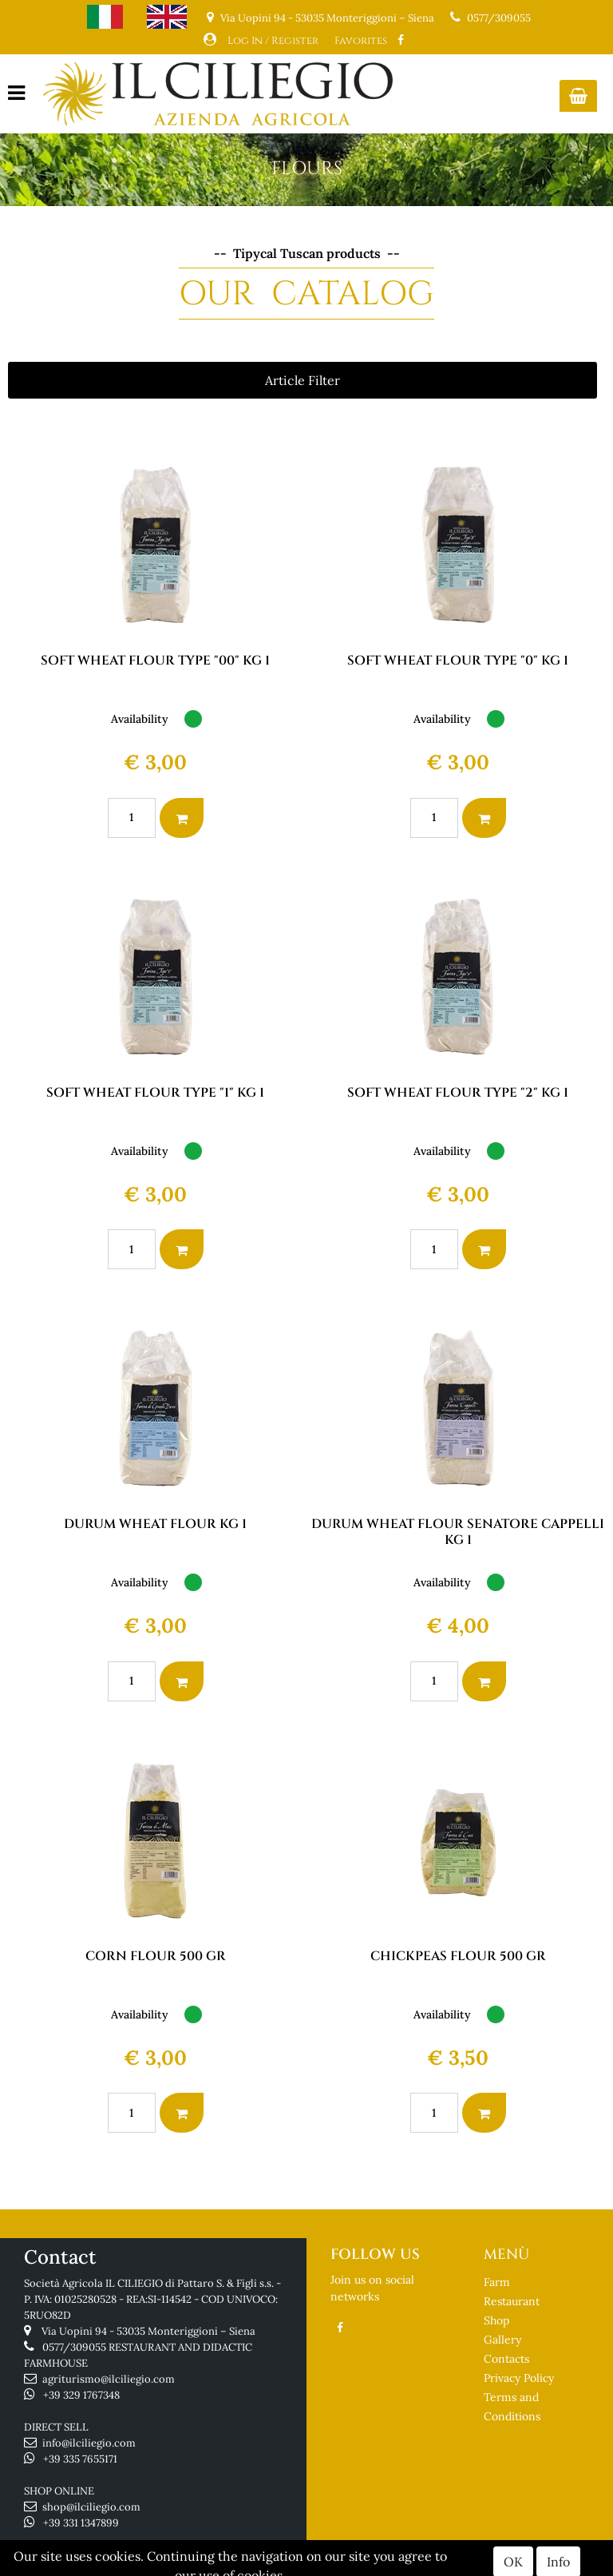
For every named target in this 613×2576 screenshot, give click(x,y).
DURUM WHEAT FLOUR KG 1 (155, 1524)
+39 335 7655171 (80, 2459)
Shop (496, 2320)
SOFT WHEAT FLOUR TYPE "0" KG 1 (457, 660)
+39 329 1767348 (81, 2395)
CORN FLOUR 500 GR (155, 1956)
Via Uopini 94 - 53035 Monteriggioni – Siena (148, 2331)
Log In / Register (272, 41)
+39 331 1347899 (81, 2523)
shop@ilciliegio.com (91, 2507)
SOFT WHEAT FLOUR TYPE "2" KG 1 (457, 1092)
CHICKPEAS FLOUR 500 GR (458, 1956)
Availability (139, 719)
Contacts (506, 2359)
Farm (497, 2282)
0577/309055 (499, 18)
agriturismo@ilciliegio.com (108, 2379)
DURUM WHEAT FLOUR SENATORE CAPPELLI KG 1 (457, 1531)
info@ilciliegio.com (89, 2443)
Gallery (502, 2339)
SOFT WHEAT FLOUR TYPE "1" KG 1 (155, 1092)
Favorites (360, 41)
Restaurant (512, 2301)
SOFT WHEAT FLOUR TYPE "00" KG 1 (155, 660)
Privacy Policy (519, 2378)
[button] (578, 96)
